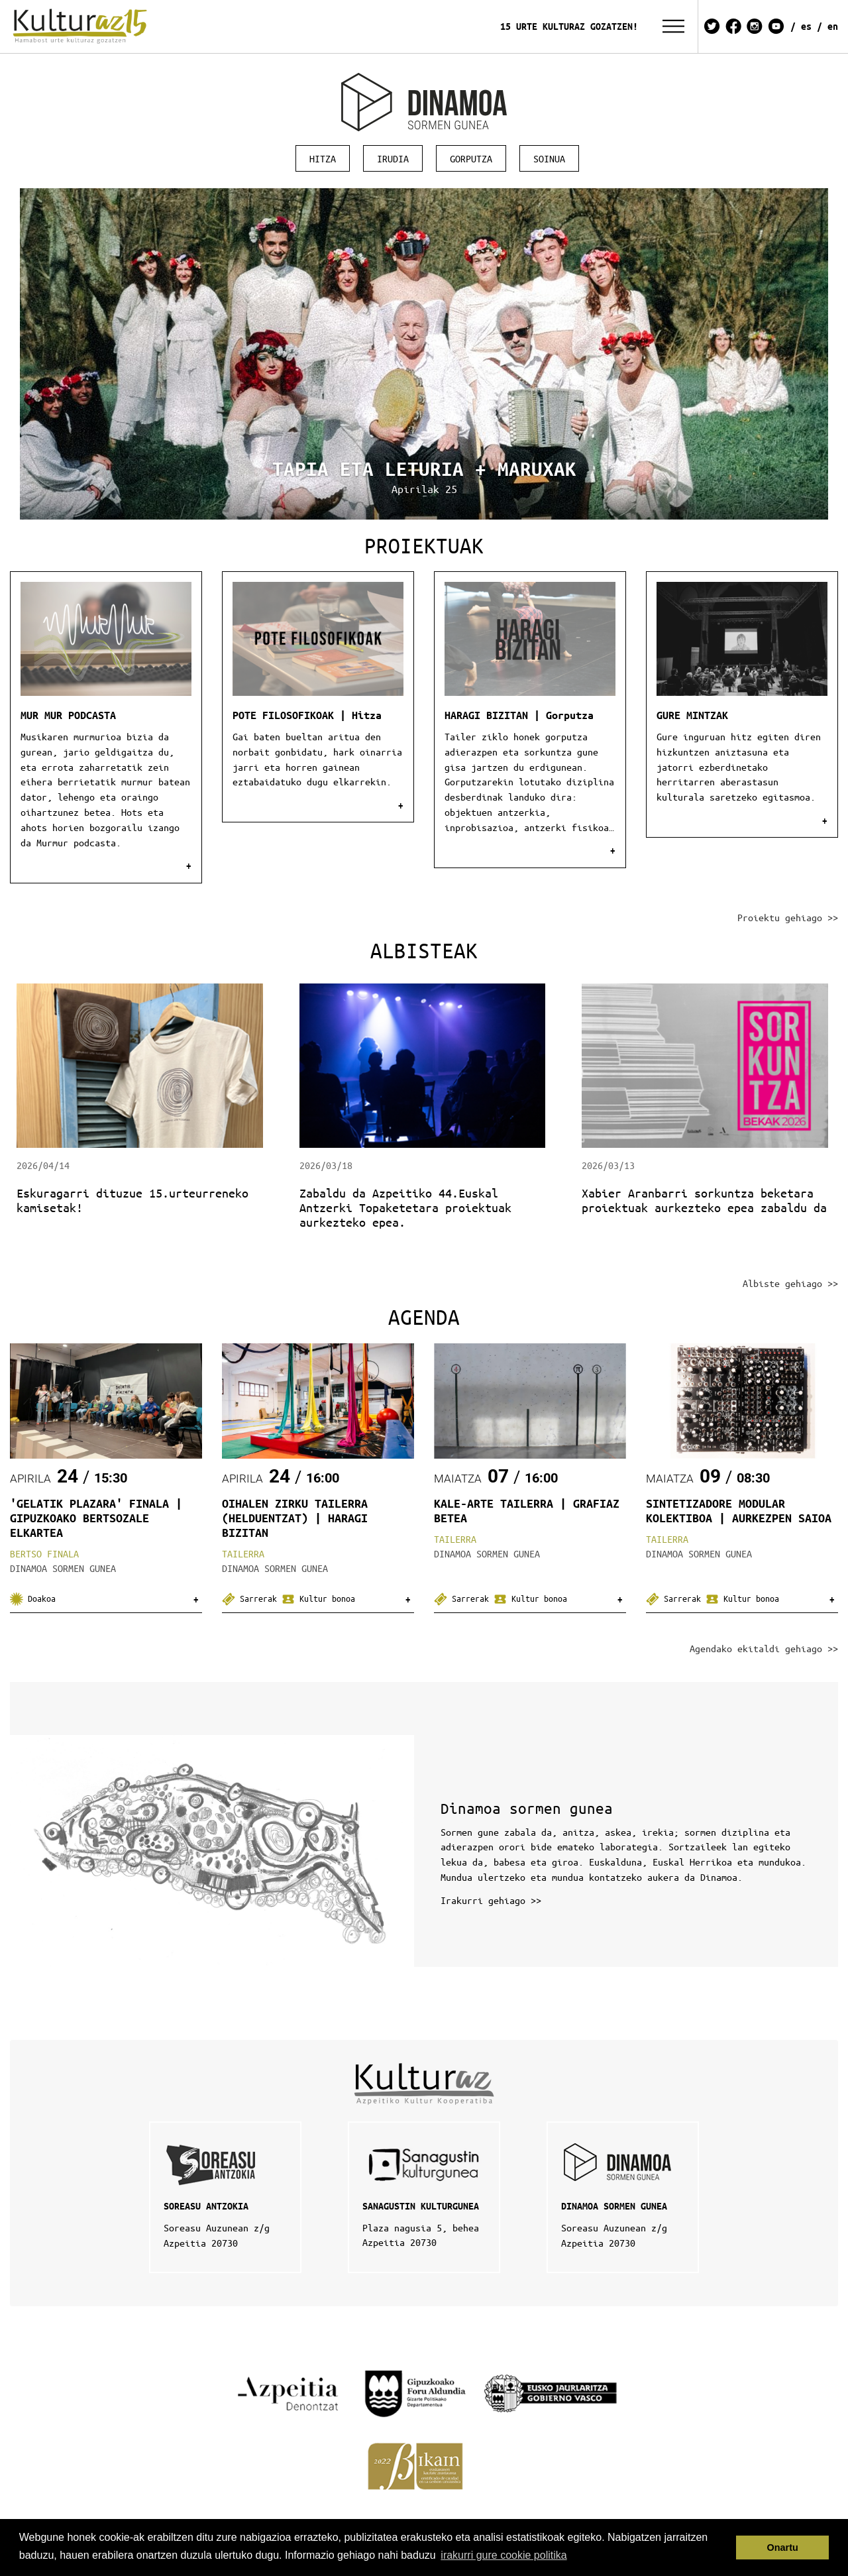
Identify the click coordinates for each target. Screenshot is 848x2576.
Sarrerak (252, 1598)
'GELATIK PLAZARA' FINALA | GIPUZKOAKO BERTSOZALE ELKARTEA (96, 1517)
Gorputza (471, 158)
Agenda (424, 1316)
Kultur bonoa (318, 1598)
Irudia (393, 158)
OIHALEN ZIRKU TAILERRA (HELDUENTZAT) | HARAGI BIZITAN (295, 1517)
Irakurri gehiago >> (491, 1900)
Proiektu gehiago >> (787, 917)
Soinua (549, 158)
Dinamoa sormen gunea (527, 1808)
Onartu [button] (782, 2547)
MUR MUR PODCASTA (68, 715)
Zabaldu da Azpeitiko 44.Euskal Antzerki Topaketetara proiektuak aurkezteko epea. (405, 1207)
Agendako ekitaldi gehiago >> (764, 1648)
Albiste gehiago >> (790, 1283)
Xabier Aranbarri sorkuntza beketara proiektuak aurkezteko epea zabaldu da (704, 1200)
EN (832, 26)
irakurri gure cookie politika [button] (503, 2555)
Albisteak (424, 950)
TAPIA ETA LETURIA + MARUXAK (424, 468)
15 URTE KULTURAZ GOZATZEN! (569, 26)
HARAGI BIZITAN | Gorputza (519, 715)
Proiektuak (424, 545)
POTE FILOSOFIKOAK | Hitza (307, 715)
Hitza (322, 158)
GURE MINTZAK (692, 715)
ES (806, 26)
